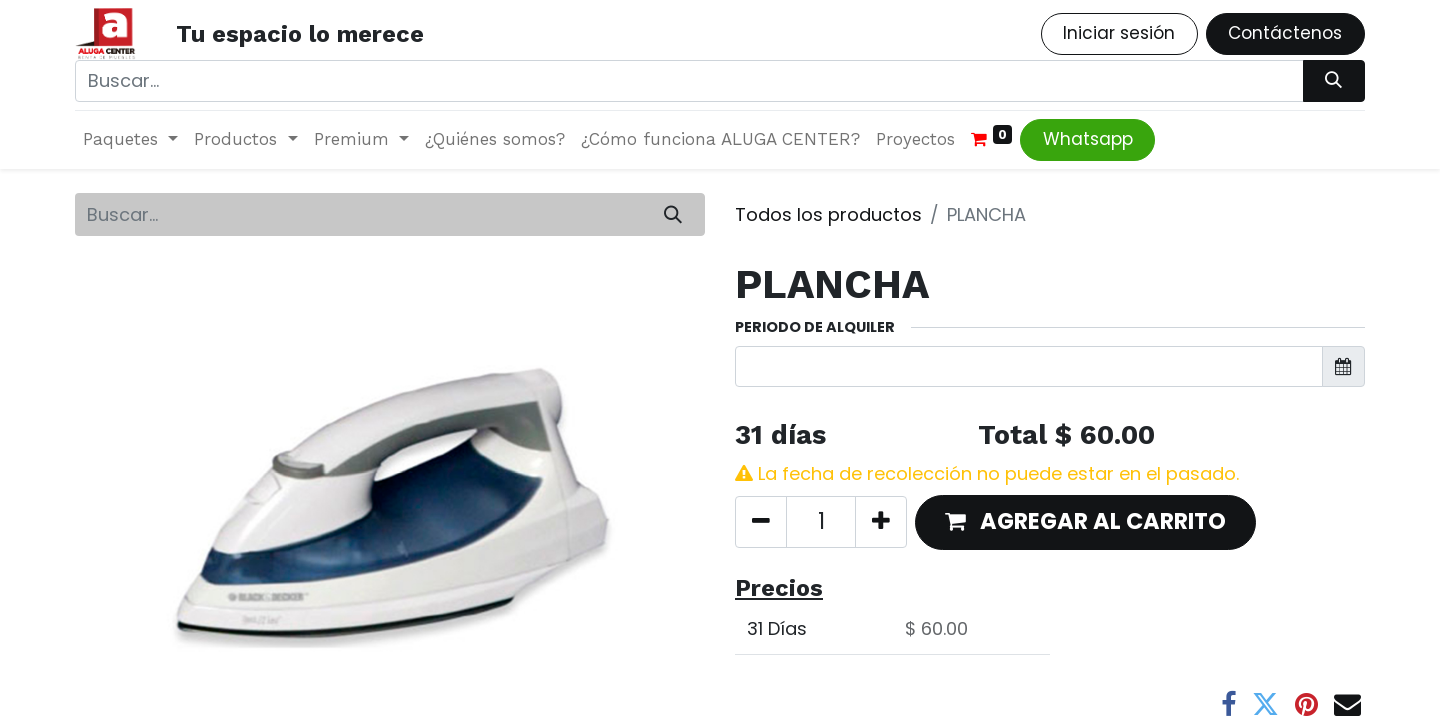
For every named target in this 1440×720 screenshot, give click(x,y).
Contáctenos (1285, 33)
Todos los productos (828, 214)
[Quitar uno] (761, 522)
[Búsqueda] (1334, 81)
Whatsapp (1088, 139)
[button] (1085, 522)
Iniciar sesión (1119, 33)
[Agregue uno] (881, 522)
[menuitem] (495, 140)
